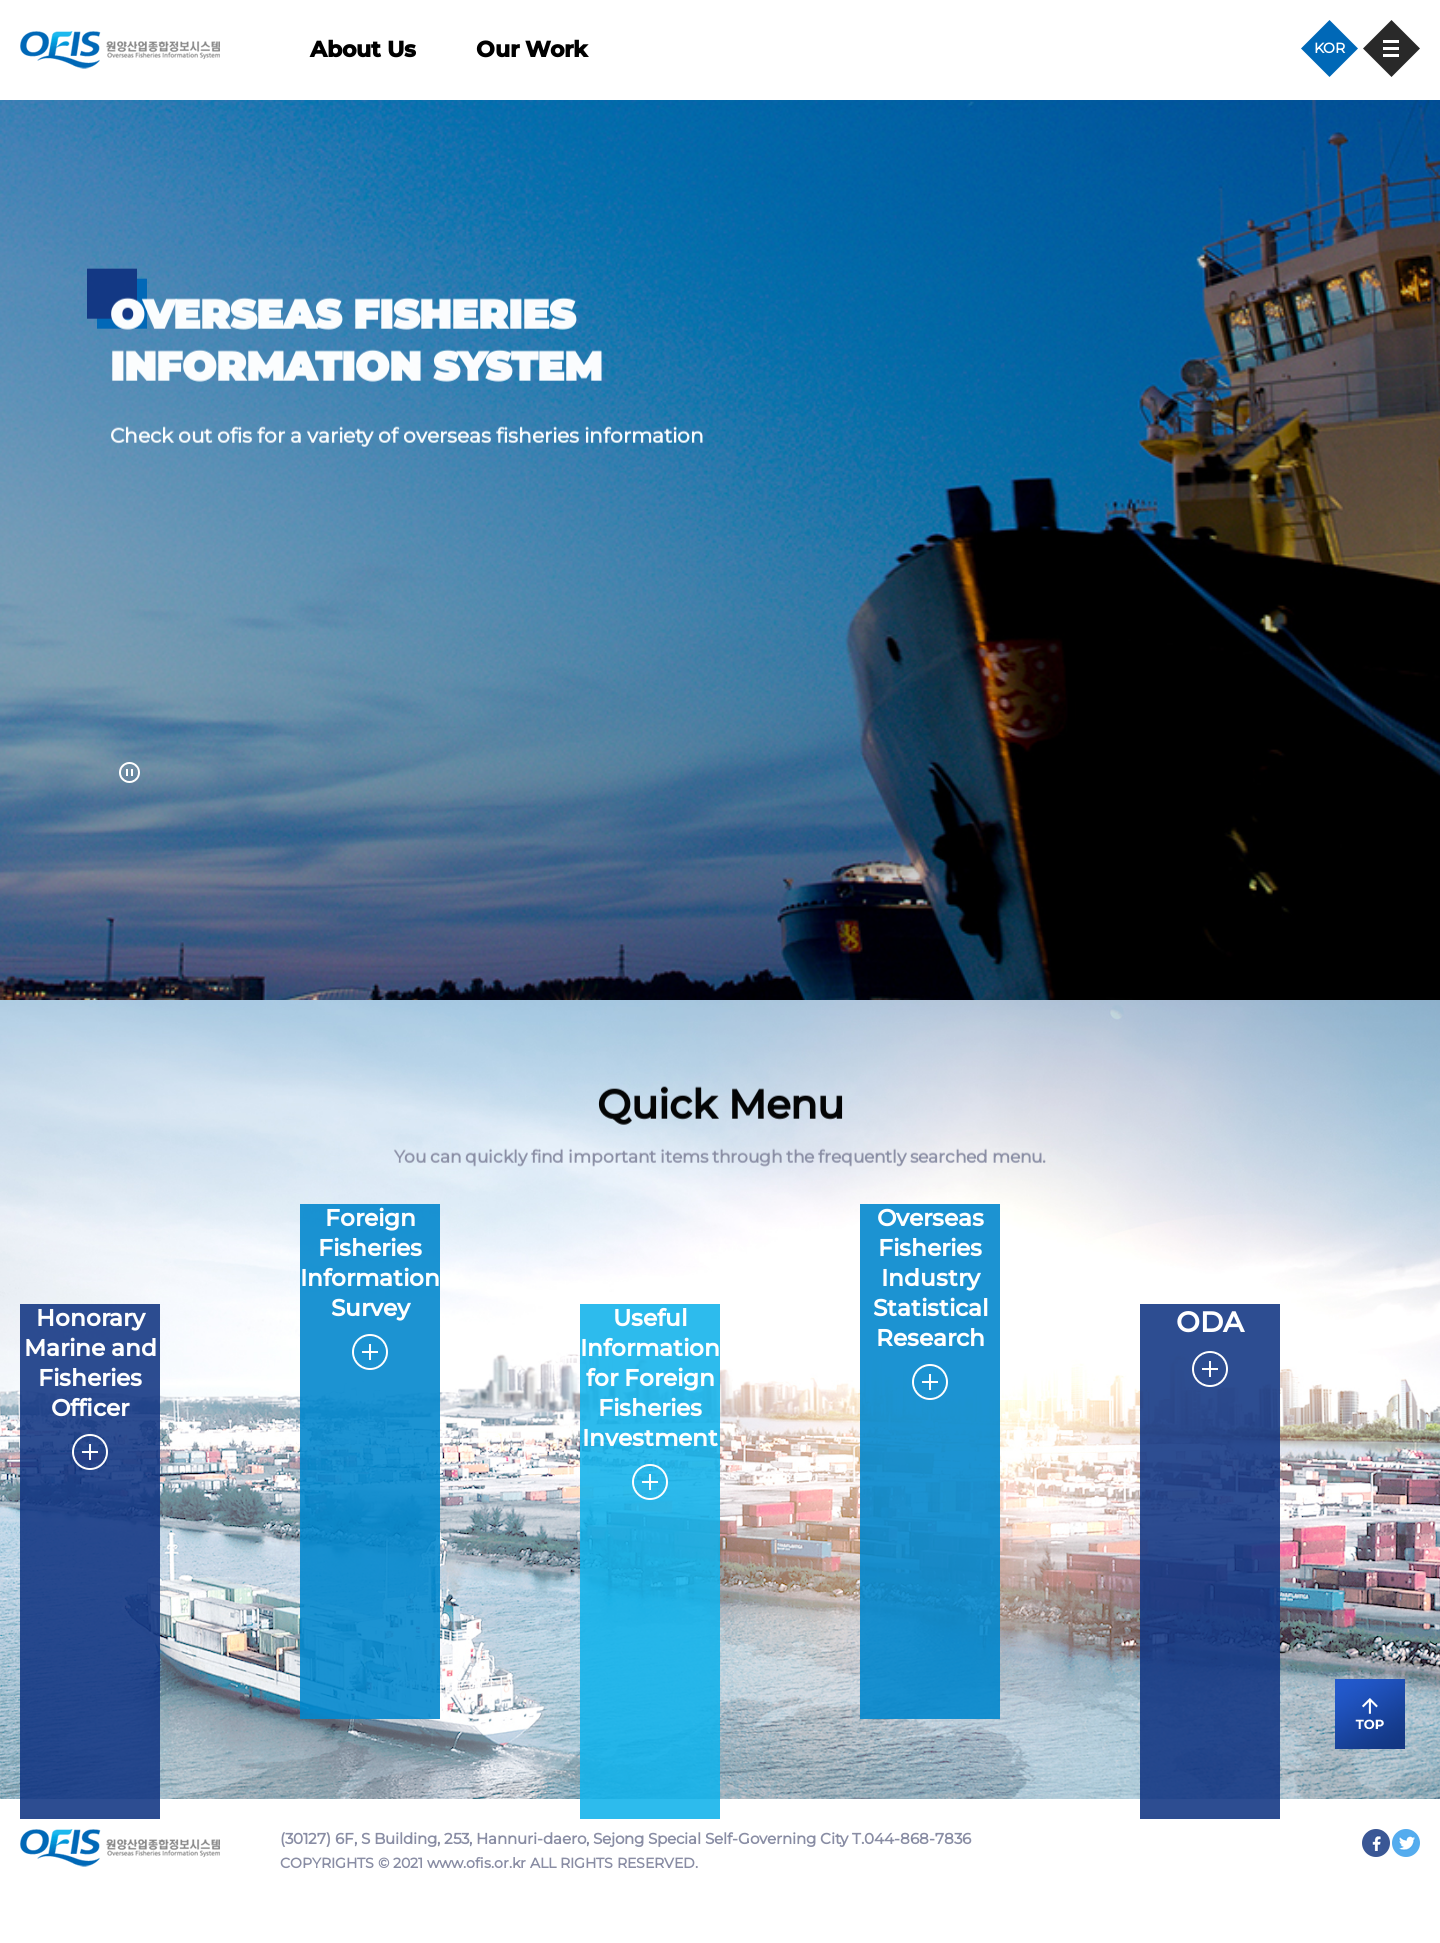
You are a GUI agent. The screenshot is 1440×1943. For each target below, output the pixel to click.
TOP (1370, 1714)
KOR (1329, 48)
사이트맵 (1391, 48)
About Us (363, 49)
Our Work (531, 49)
